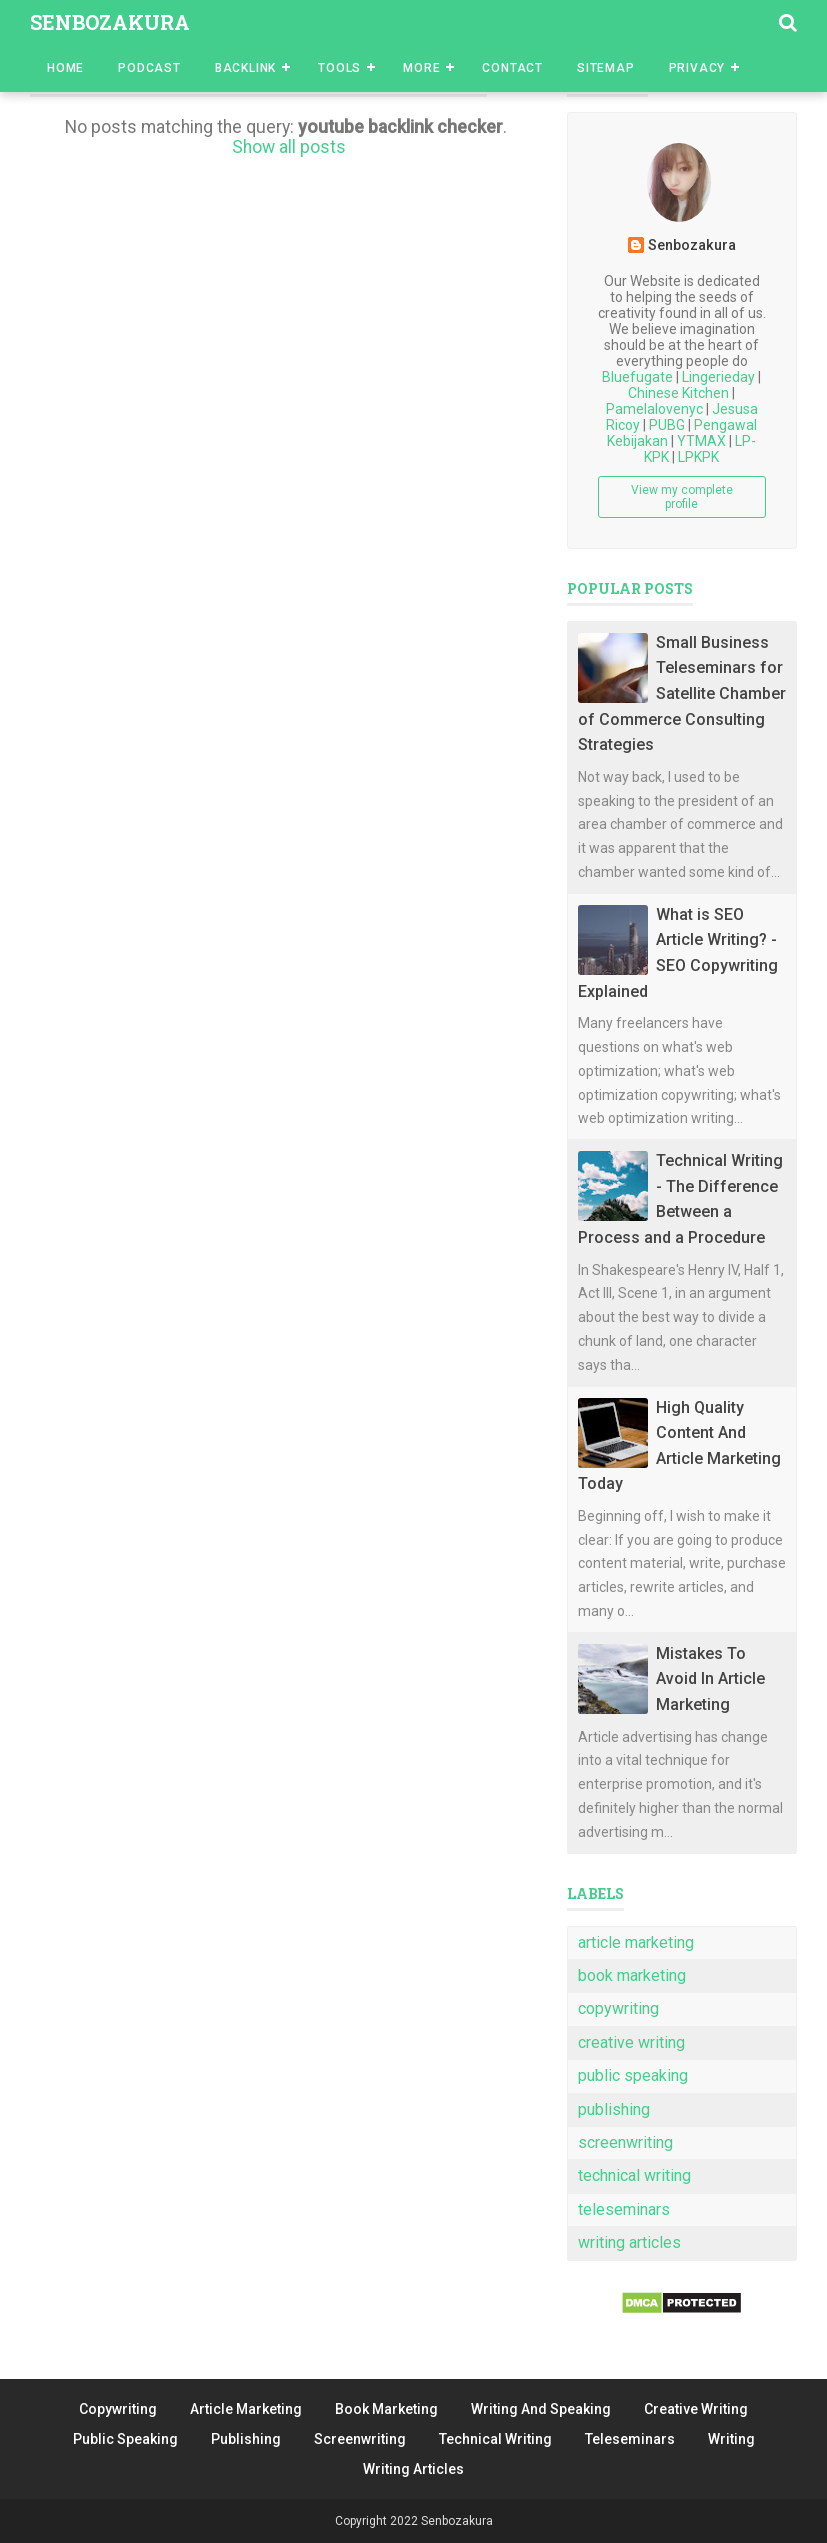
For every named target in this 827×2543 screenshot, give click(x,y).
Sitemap (606, 68)
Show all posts (289, 147)
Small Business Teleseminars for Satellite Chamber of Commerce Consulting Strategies (682, 693)
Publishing (246, 2439)
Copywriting (118, 2409)
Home (65, 68)
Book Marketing (386, 2409)
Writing (731, 2439)
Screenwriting (360, 2439)
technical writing (634, 2175)
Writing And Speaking (541, 2409)
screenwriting (625, 2142)
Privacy (697, 68)
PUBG (667, 425)
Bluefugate (637, 377)
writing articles (629, 2242)
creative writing (631, 2042)
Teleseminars (630, 2439)
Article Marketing (246, 2409)
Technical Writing (495, 2439)
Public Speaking (125, 2439)
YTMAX (701, 441)
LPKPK (698, 457)
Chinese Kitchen (678, 393)
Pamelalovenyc (654, 409)
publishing (614, 2109)
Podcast (149, 68)
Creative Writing (696, 2409)
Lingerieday (718, 377)
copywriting (618, 2008)
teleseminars (624, 2209)
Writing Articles (413, 2469)
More (421, 68)
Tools (339, 68)
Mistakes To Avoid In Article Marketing (710, 1679)
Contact (512, 68)
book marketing (632, 1975)
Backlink (245, 68)
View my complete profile (682, 497)
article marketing (636, 1942)
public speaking (633, 2075)
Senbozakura (110, 22)
